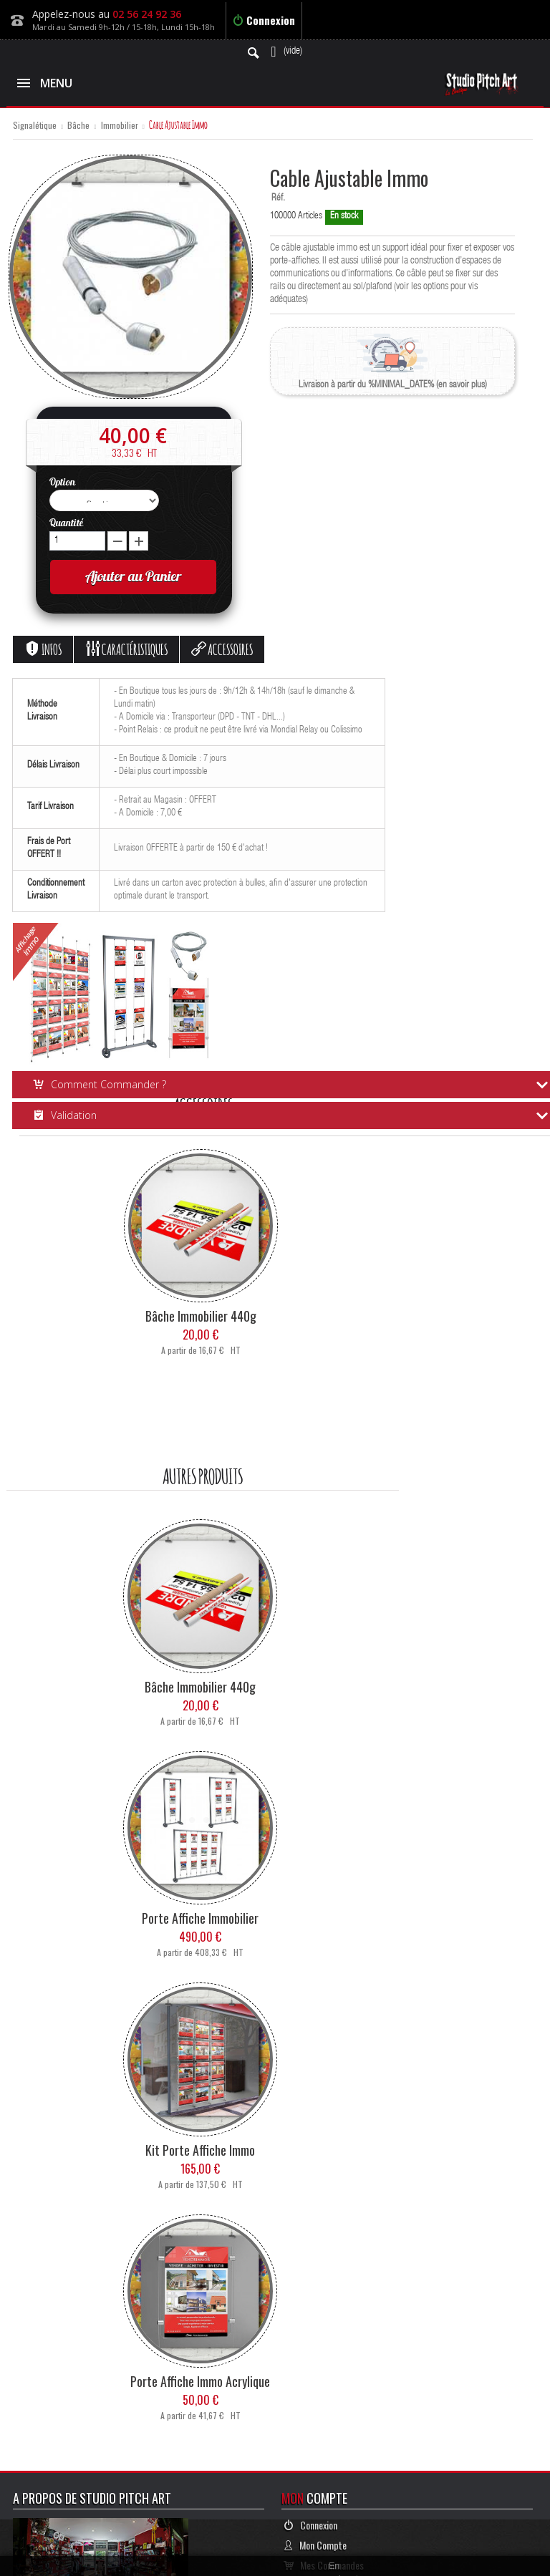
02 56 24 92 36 (146, 14)
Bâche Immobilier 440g (200, 1316)
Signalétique (35, 125)
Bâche (78, 125)
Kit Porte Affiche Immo (200, 2150)
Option (63, 481)
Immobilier (119, 125)
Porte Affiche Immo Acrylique (200, 2381)
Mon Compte (315, 2544)
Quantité (66, 522)
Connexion (264, 20)
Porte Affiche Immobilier (200, 1918)
